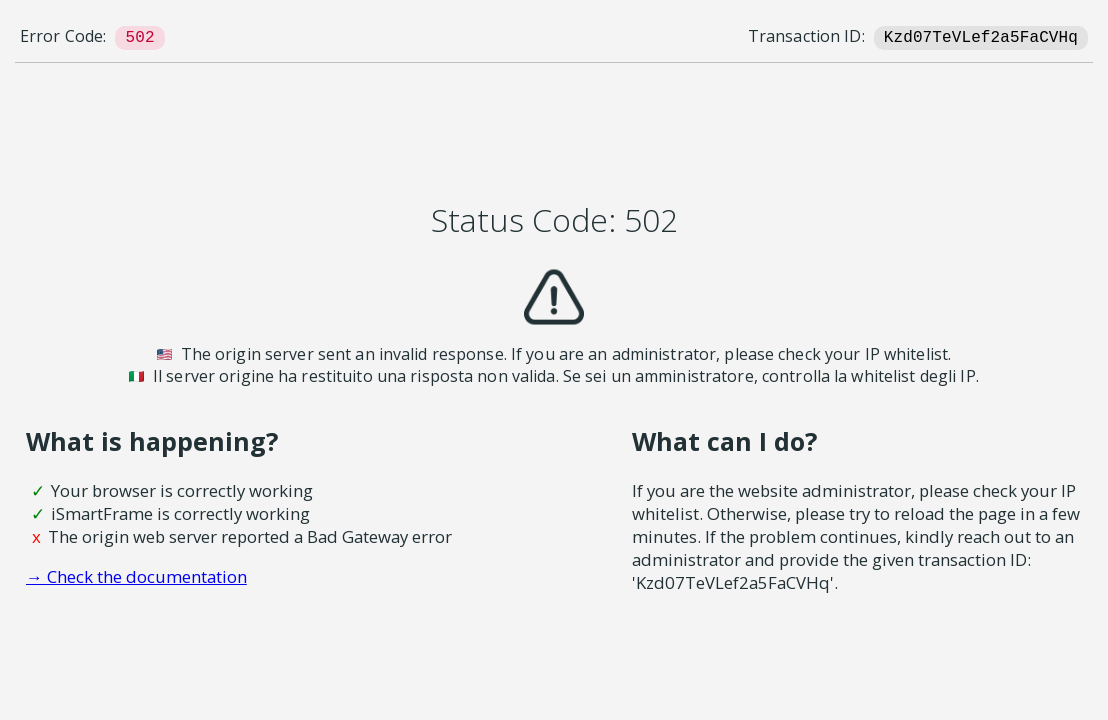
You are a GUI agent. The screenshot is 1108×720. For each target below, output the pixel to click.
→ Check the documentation (136, 576)
